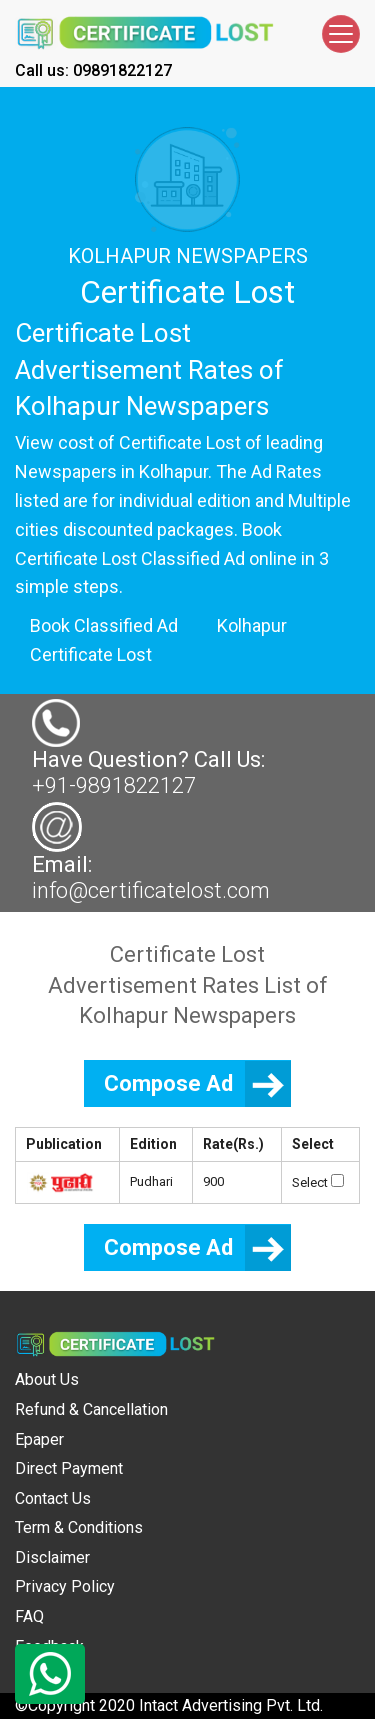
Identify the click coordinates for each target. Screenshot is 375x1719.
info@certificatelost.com (151, 890)
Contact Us (53, 1498)
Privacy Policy (65, 1586)
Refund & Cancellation (91, 1409)
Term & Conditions (79, 1527)
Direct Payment (69, 1468)
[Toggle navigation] (341, 34)
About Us (47, 1379)
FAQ (29, 1616)
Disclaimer (52, 1557)
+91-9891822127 (114, 785)
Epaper (39, 1439)
